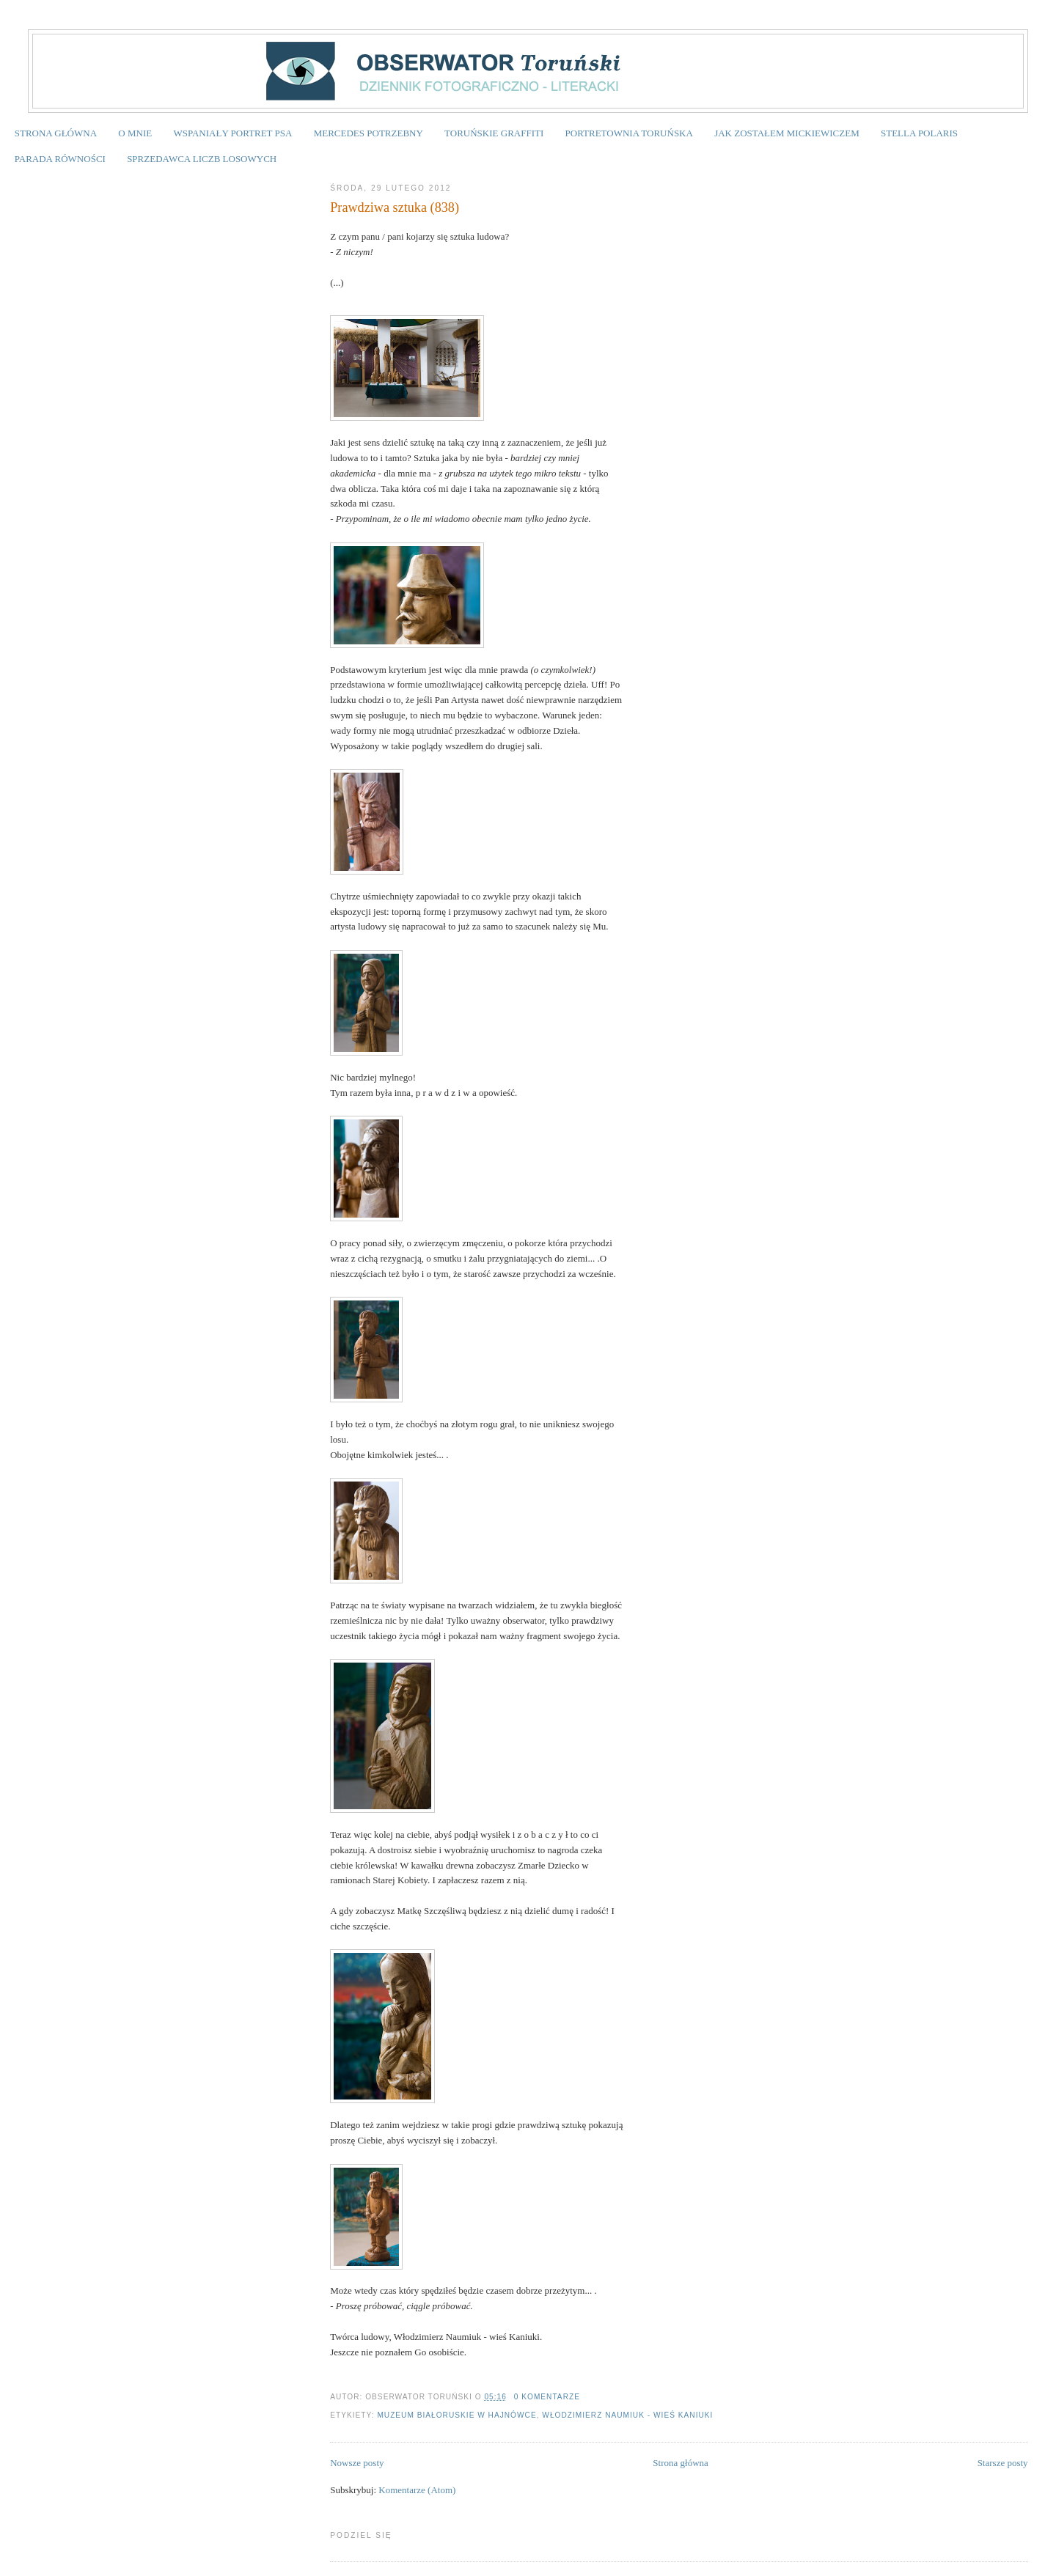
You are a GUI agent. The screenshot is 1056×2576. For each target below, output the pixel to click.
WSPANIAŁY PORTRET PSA (232, 133)
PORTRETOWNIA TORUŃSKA (629, 133)
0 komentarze (547, 2397)
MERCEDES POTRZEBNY (368, 133)
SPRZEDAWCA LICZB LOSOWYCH (201, 158)
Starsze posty (1003, 2462)
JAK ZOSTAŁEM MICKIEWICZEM (786, 133)
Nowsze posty (357, 2462)
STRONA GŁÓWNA (56, 133)
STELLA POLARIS (919, 133)
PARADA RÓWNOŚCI (60, 158)
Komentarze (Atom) (416, 2489)
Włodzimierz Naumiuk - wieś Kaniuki (627, 2415)
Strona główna (680, 2462)
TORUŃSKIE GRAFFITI (493, 133)
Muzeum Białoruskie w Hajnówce (456, 2415)
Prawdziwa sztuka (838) (394, 207)
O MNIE (135, 133)
